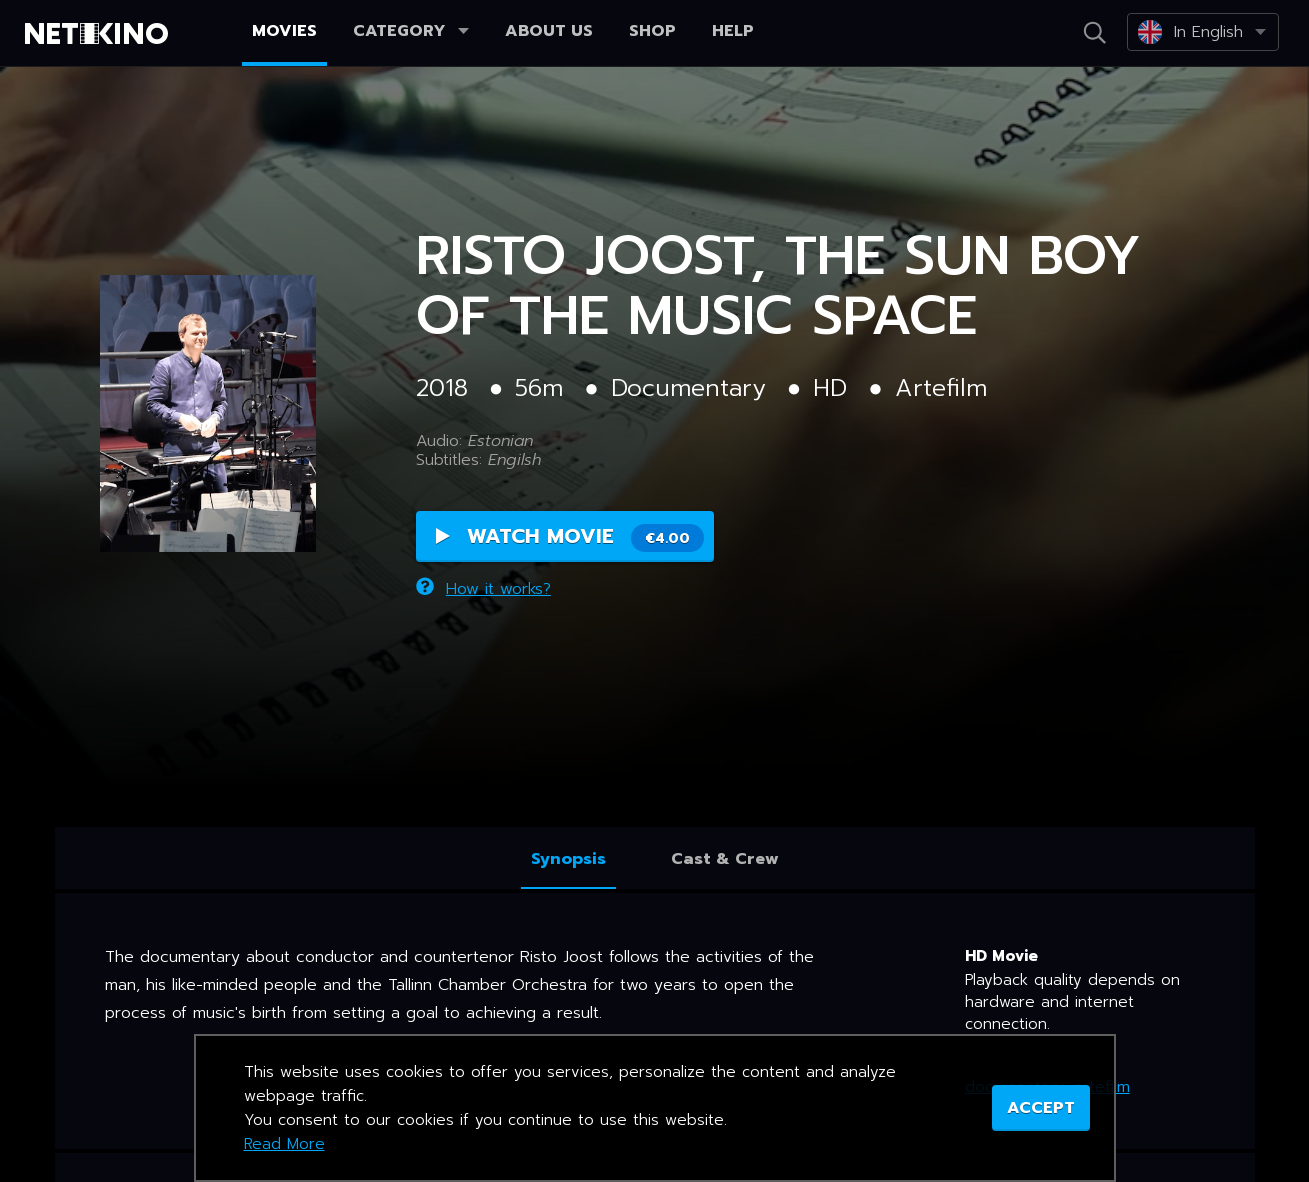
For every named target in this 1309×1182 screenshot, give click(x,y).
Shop (652, 31)
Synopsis (568, 859)
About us (549, 31)
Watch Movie (570, 536)
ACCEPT (1041, 1108)
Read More (284, 1144)
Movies (284, 31)
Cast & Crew (725, 859)
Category (411, 31)
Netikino (100, 34)
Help (733, 31)
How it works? (483, 589)
